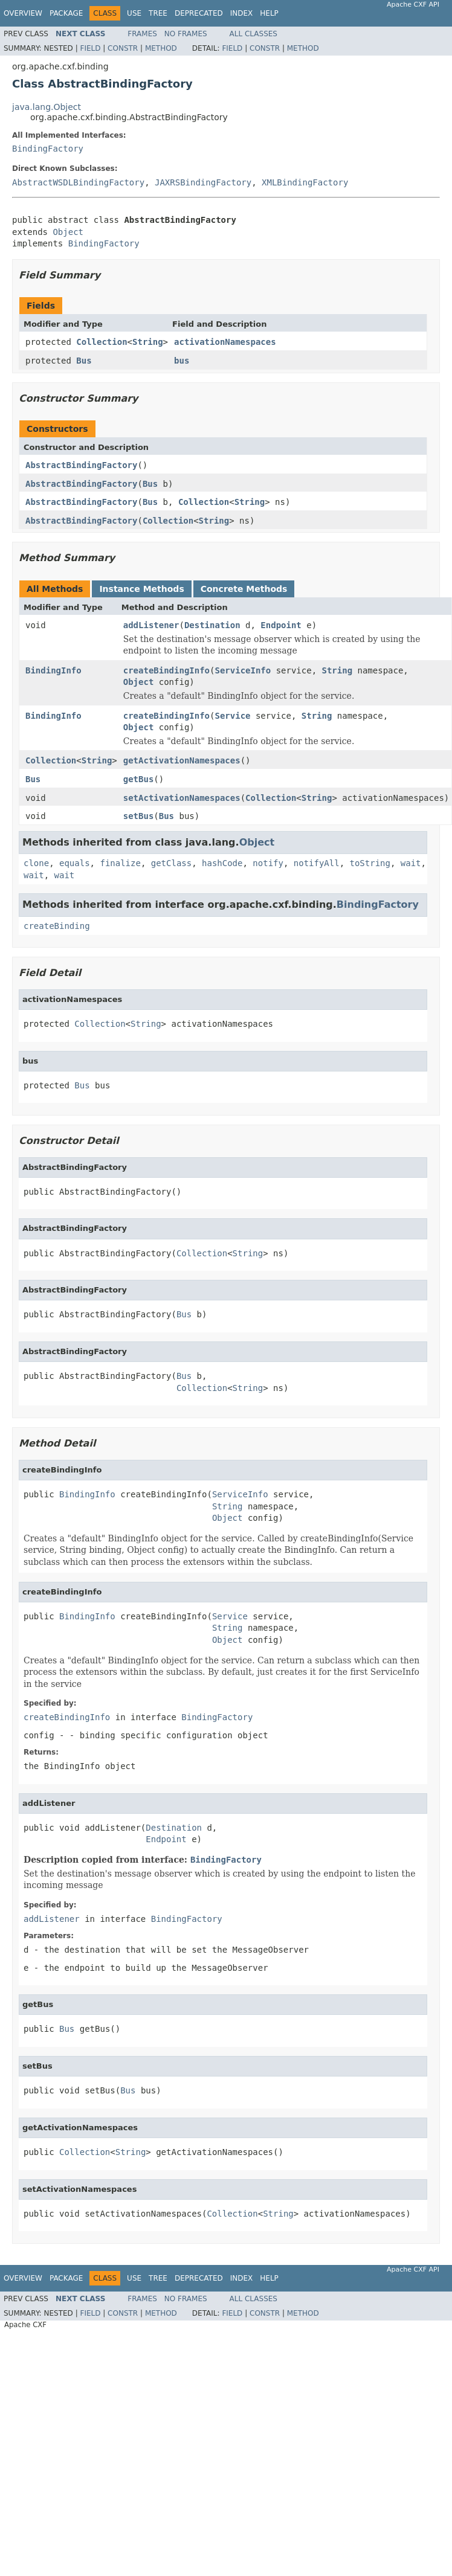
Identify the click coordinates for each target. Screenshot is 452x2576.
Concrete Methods (244, 589)
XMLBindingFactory (305, 182)
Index (241, 13)
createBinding (57, 926)
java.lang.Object (46, 107)
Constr (123, 48)
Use (134, 13)
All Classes (253, 34)
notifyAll (317, 863)
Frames (142, 34)
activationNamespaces (225, 342)
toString (370, 863)
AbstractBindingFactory (81, 465)
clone (36, 863)
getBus (138, 779)
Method (161, 48)
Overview (23, 13)
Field (90, 48)
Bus (83, 360)
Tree (158, 13)
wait (411, 863)
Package (66, 13)
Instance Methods (141, 589)
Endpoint (280, 625)
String (147, 342)
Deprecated (199, 13)
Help (269, 13)
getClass (171, 863)
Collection (101, 342)
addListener (151, 625)
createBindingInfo (166, 670)
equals (74, 863)
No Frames (185, 34)
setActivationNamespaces (182, 798)
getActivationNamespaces (182, 760)
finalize (120, 863)
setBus (138, 816)
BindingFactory (47, 148)
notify (268, 863)
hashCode (222, 863)
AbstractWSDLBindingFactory (78, 182)
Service (232, 716)
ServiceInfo (243, 670)
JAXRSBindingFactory (203, 182)
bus (181, 360)
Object (68, 232)
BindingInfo (53, 670)
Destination (212, 625)
